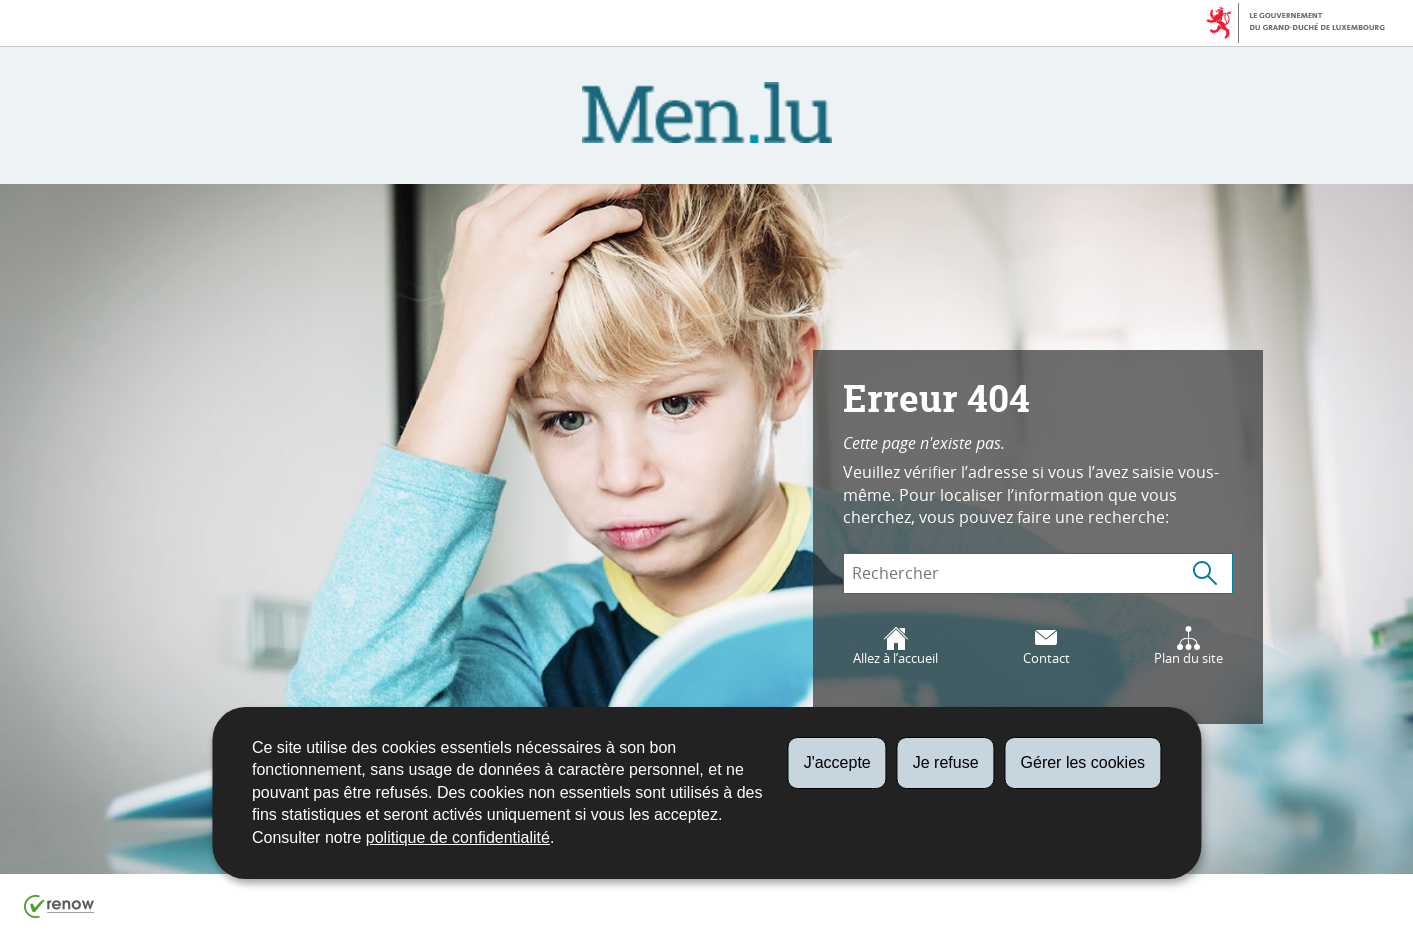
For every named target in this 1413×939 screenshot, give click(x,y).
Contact (1046, 646)
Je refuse (946, 762)
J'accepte (837, 762)
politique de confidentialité (458, 837)
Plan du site (1188, 646)
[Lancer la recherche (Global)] (1205, 573)
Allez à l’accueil (895, 646)
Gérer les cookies (1083, 762)
